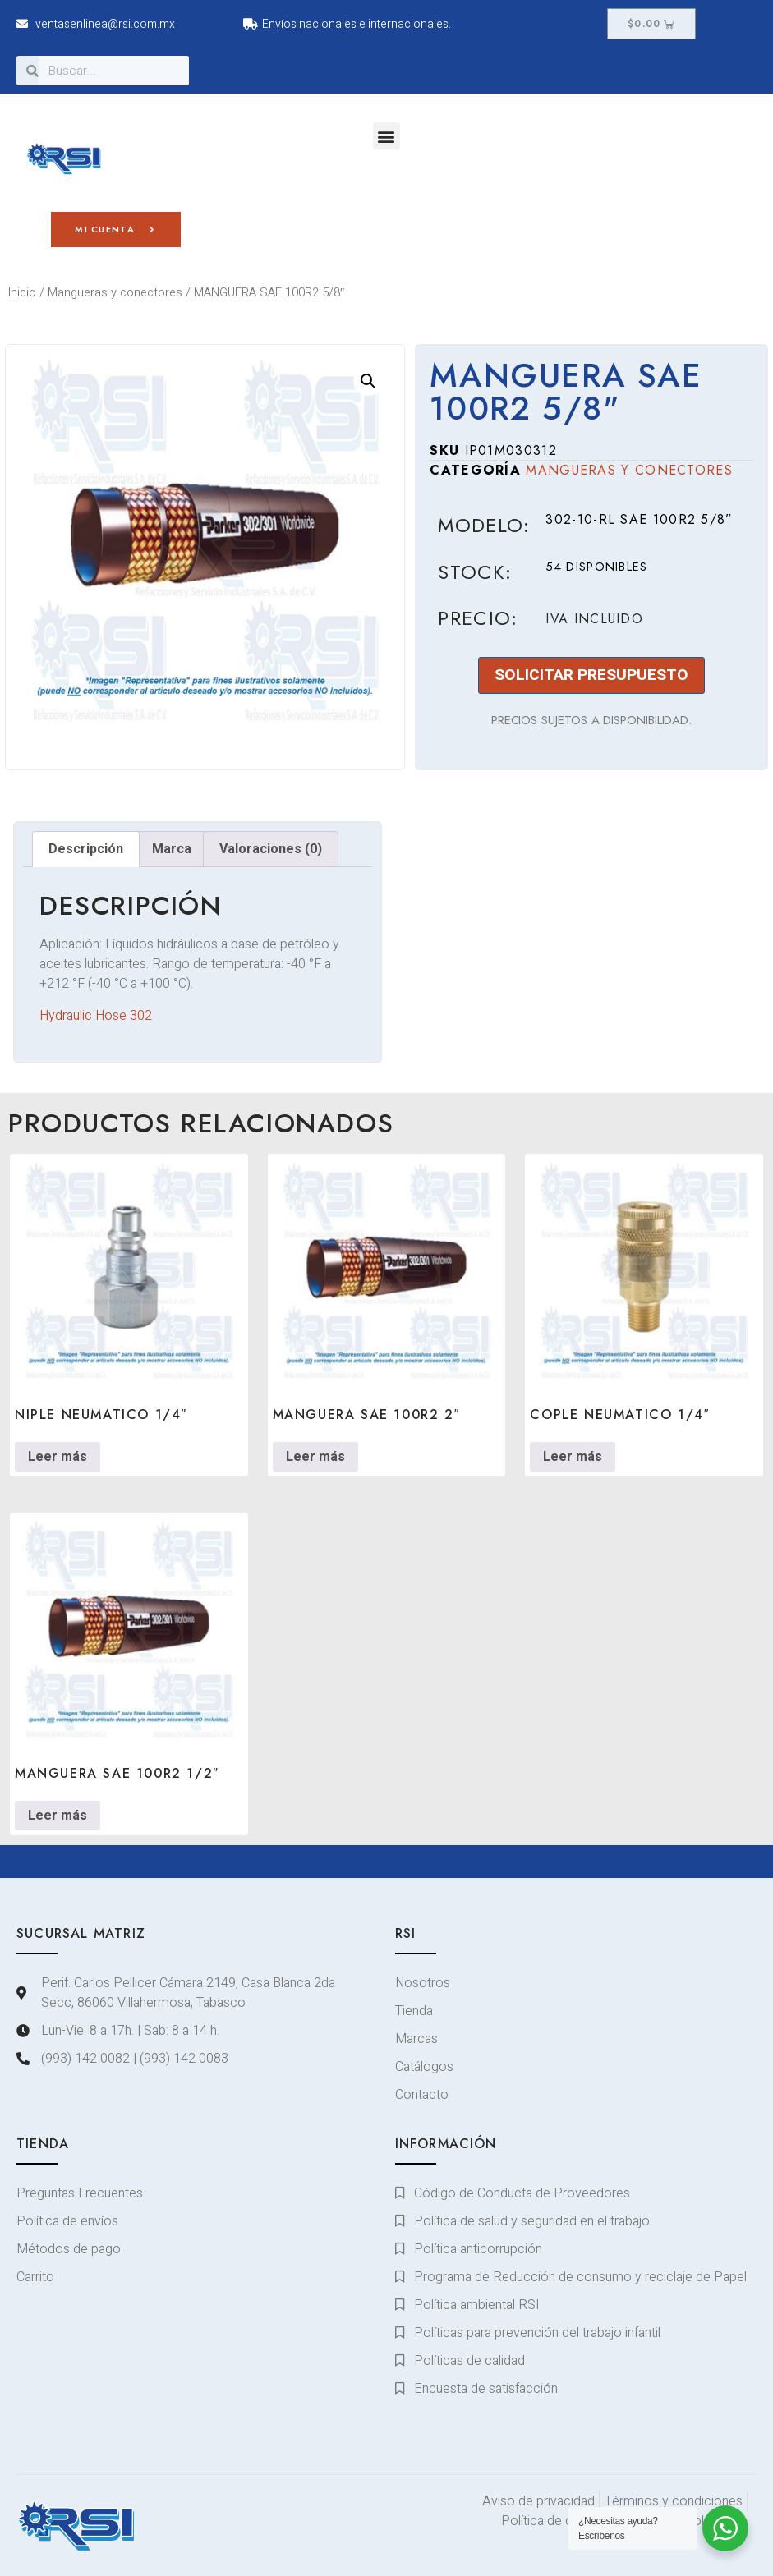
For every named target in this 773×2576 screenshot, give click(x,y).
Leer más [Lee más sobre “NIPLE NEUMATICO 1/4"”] (57, 1457)
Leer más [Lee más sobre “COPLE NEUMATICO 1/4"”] (572, 1457)
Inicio (22, 292)
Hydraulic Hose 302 (95, 1016)
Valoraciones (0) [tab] (270, 849)
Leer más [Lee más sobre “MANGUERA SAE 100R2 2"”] (315, 1457)
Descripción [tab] (85, 849)
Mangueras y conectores (115, 292)
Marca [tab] (171, 849)
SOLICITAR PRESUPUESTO (591, 675)
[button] (386, 135)
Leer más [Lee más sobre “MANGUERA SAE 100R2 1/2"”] (57, 1815)
